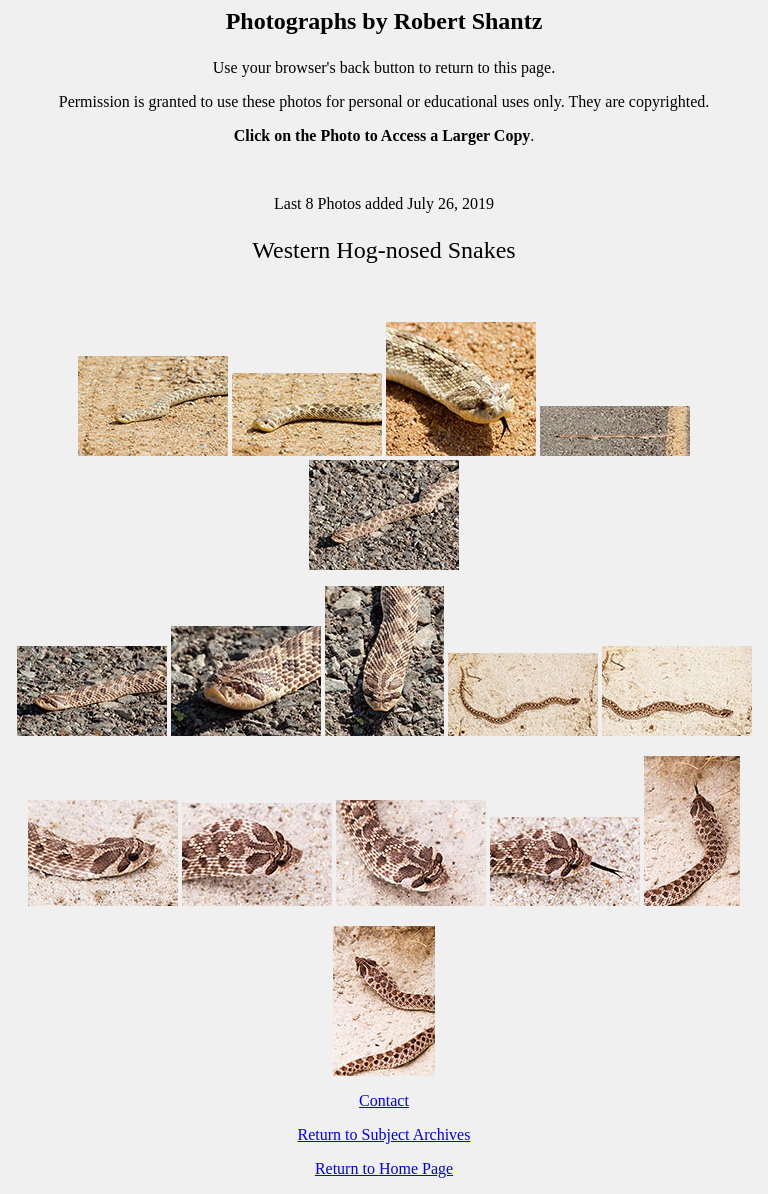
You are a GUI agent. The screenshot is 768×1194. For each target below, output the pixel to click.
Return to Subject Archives (384, 1134)
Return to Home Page (384, 1168)
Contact (384, 1100)
